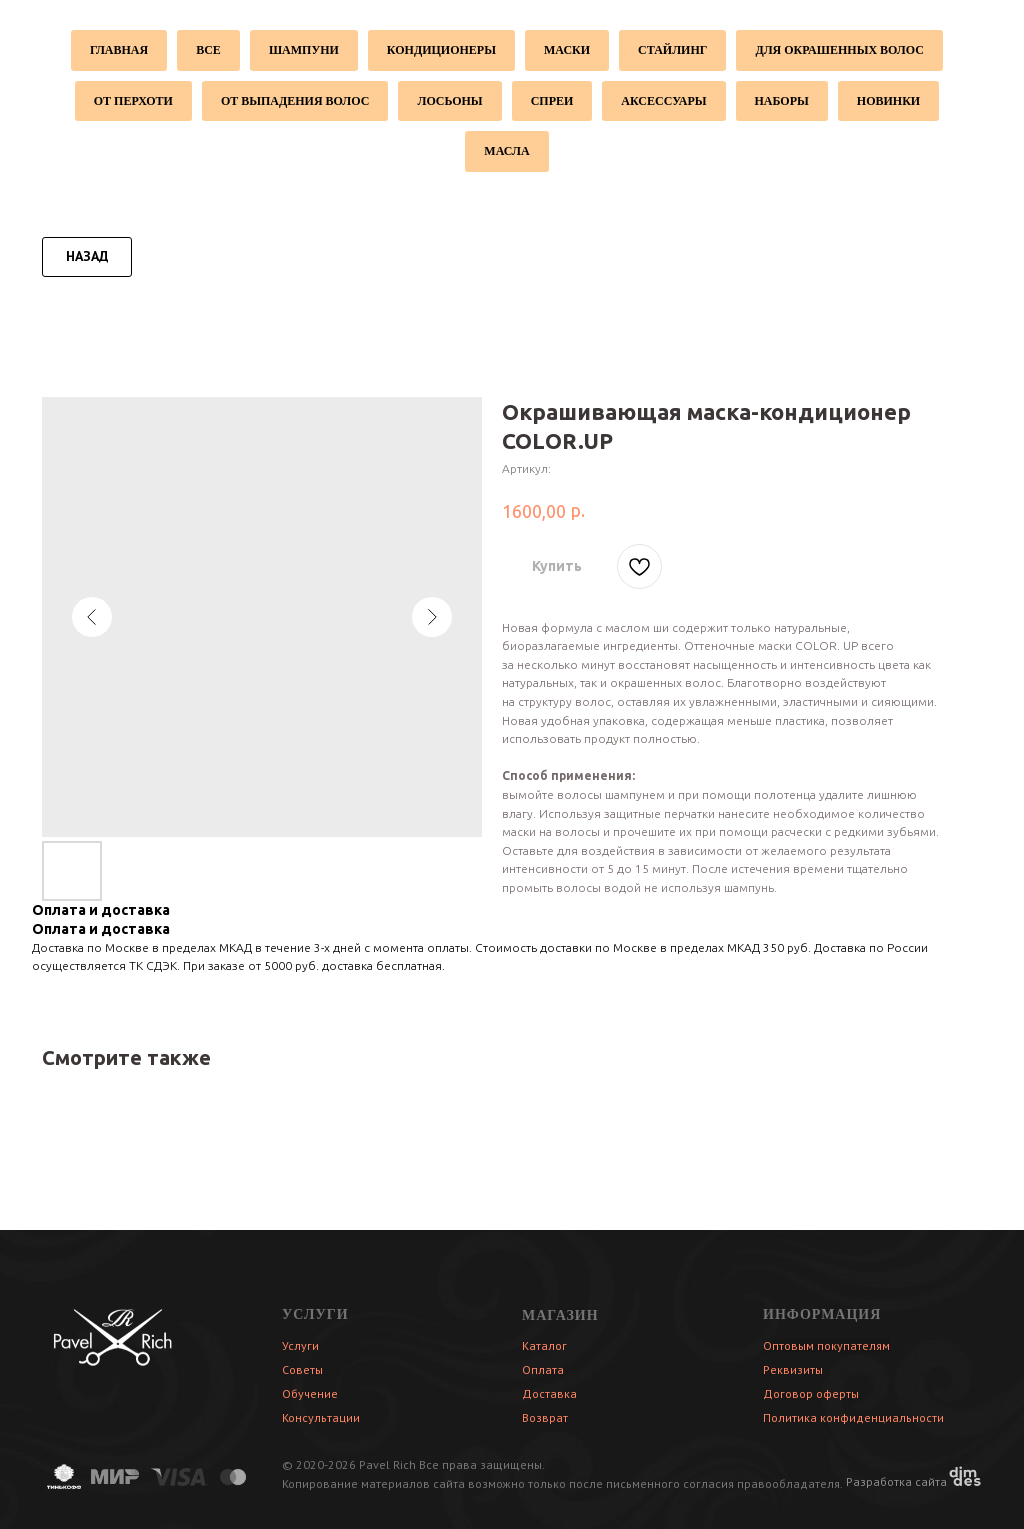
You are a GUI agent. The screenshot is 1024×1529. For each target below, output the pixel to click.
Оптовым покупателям (826, 1345)
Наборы (782, 101)
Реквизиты (793, 1369)
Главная (119, 50)
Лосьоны (449, 101)
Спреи (552, 101)
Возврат (545, 1417)
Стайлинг (672, 50)
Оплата (543, 1369)
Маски (567, 50)
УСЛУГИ (315, 1314)
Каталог (544, 1345)
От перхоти (133, 101)
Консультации (321, 1417)
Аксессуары (663, 101)
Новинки (888, 101)
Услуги (300, 1345)
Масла (506, 151)
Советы (302, 1369)
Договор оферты (811, 1393)
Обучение (310, 1393)
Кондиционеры (441, 50)
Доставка (549, 1393)
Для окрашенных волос (839, 50)
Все (208, 50)
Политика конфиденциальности (853, 1417)
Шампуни (304, 50)
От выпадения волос (295, 101)
